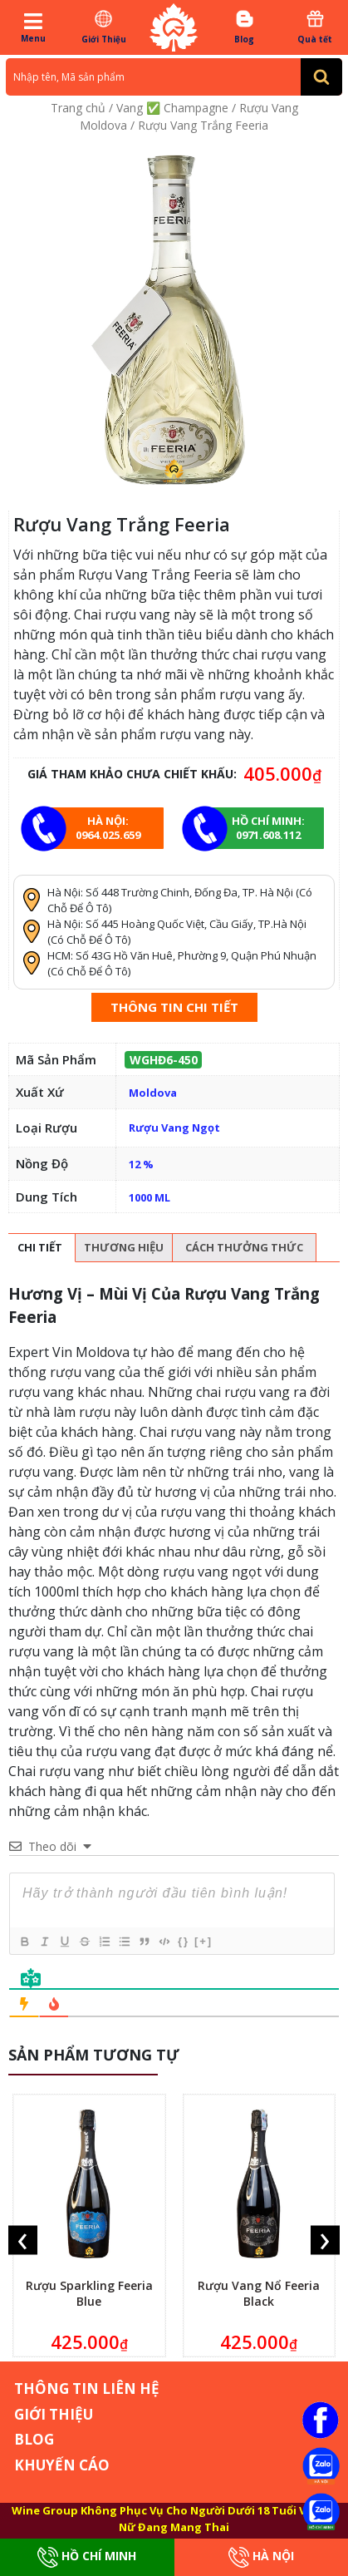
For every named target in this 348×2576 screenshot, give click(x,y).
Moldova (153, 1092)
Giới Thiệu (104, 26)
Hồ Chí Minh (86, 2557)
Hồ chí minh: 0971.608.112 (268, 827)
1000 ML (149, 1197)
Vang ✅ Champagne (172, 108)
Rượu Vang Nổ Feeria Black (259, 2293)
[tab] (40, 1247)
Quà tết (315, 26)
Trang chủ (78, 108)
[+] (203, 1941)
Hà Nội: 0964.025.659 (108, 827)
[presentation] (22, 2239)
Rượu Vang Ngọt (174, 1127)
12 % (141, 1164)
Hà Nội (261, 2557)
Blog (245, 26)
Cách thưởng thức (244, 1247)
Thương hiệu (124, 1247)
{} (183, 1941)
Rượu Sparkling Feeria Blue (89, 2293)
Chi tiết (39, 1247)
